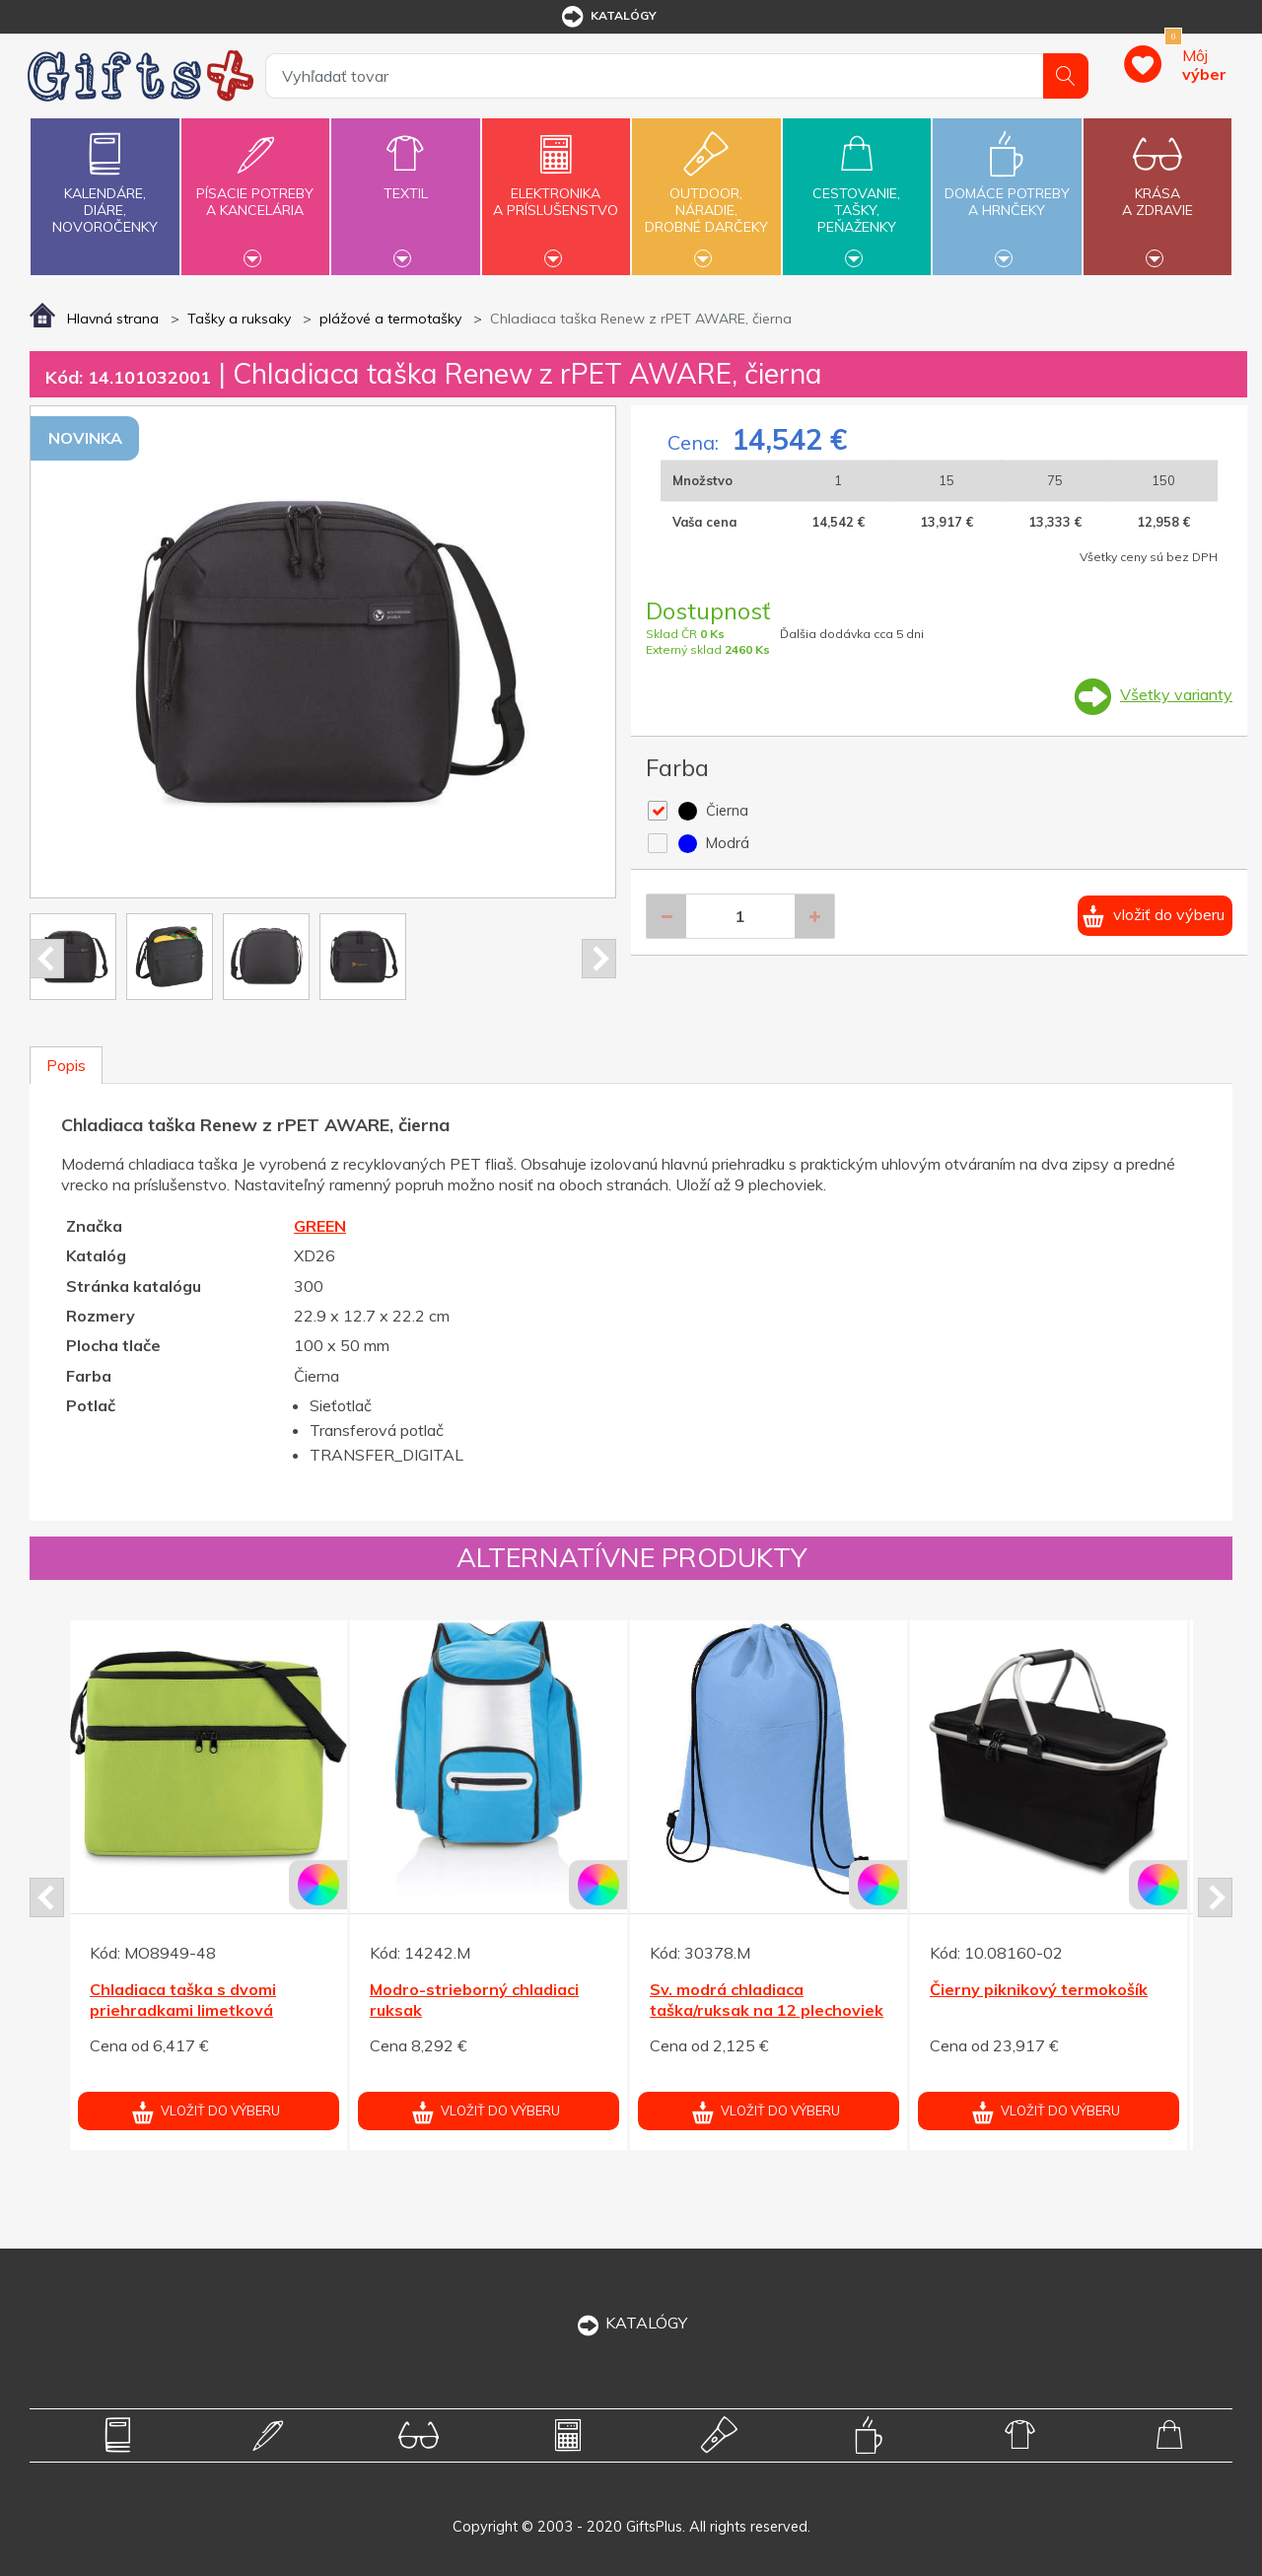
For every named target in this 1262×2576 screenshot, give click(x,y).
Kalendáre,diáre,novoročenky (104, 179)
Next (599, 958)
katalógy (608, 17)
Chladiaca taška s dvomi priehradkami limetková (183, 1999)
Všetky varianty (1176, 694)
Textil (405, 182)
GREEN (320, 1226)
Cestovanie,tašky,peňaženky (857, 194)
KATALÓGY (631, 2322)
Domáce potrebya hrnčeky (1007, 190)
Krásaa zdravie (1157, 190)
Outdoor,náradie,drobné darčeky (706, 194)
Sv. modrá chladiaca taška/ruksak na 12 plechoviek (766, 1999)
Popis (66, 1065)
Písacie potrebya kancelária (255, 190)
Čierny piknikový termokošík (1039, 1989)
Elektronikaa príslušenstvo (556, 190)
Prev (47, 958)
